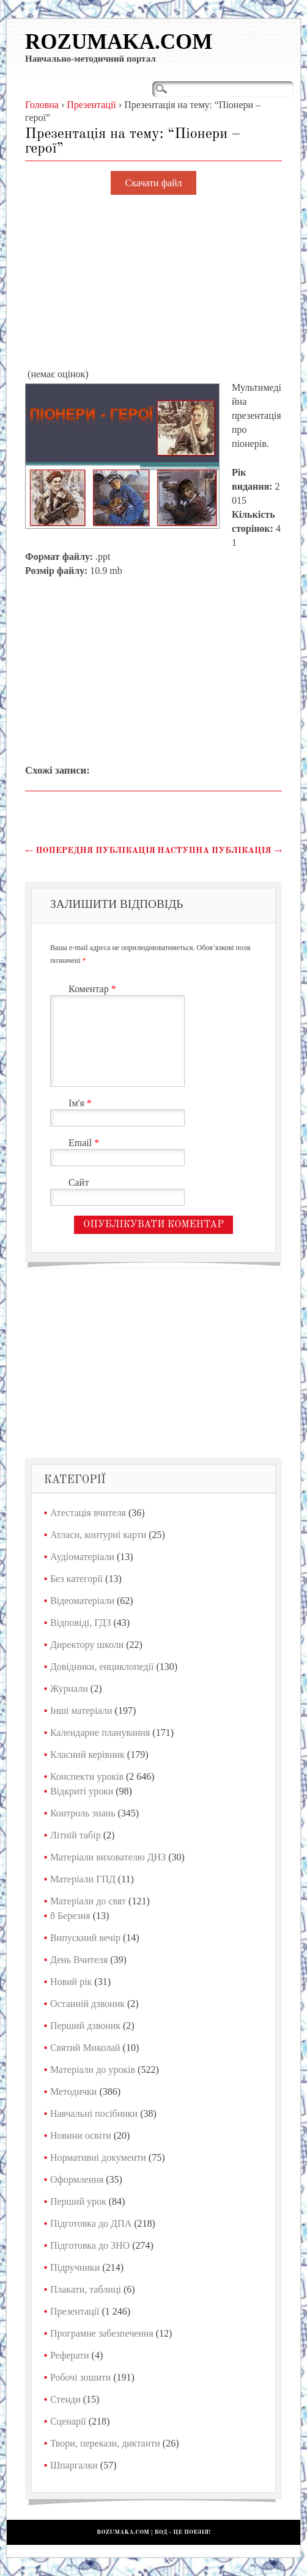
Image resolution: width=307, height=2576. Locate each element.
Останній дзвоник (87, 2003)
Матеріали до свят (88, 1901)
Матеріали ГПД (83, 1879)
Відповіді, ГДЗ (80, 1622)
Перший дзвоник (85, 2025)
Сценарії (68, 2421)
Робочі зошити (80, 2377)
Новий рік (71, 1981)
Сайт (78, 1182)
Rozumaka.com (118, 42)
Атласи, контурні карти (98, 1534)
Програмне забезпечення (102, 2333)
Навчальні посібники (94, 2113)
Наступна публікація (219, 850)
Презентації (75, 2311)
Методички (73, 2091)
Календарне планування (100, 1732)
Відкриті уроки (81, 1791)
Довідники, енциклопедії (102, 1666)
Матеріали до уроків (92, 2069)
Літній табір (75, 1835)
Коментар (93, 989)
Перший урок (78, 2201)
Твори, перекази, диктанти (105, 2443)
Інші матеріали (81, 1710)
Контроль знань (83, 1813)
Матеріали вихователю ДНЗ (108, 1857)
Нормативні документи (98, 2157)
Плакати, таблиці (85, 2289)
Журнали (69, 1688)
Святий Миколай (85, 2047)
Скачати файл (153, 183)
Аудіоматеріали (82, 1556)
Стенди (65, 2399)
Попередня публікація (90, 850)
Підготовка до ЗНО (90, 2245)
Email (85, 1142)
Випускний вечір (85, 1937)
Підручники (75, 2267)
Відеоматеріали (82, 1600)
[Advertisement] (153, 282)
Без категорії (76, 1578)
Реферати (69, 2355)
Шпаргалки (74, 2465)
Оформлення (76, 2179)
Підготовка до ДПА (90, 2223)
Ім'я (81, 1103)
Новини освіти (80, 2135)
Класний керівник (87, 1754)
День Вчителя (79, 1959)
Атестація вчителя (88, 1513)
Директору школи (87, 1644)
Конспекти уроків (87, 1776)
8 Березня (70, 1915)
